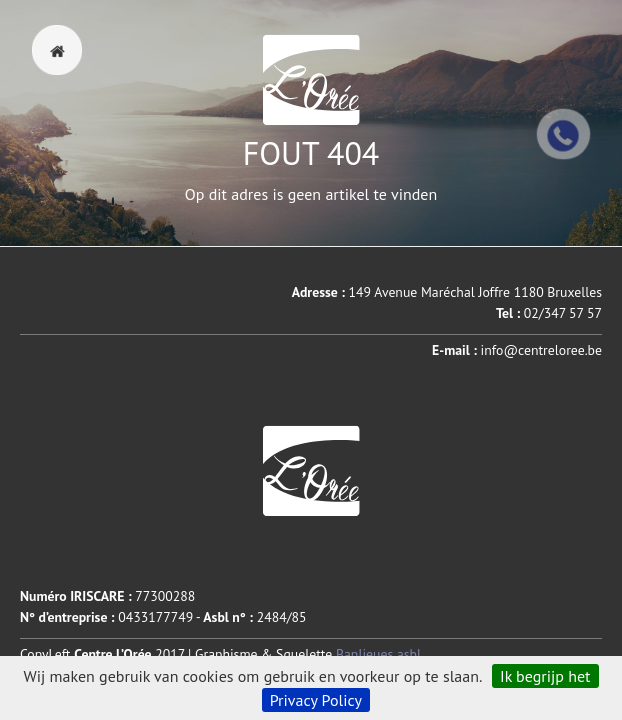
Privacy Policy (316, 700)
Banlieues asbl (378, 654)
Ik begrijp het (545, 676)
